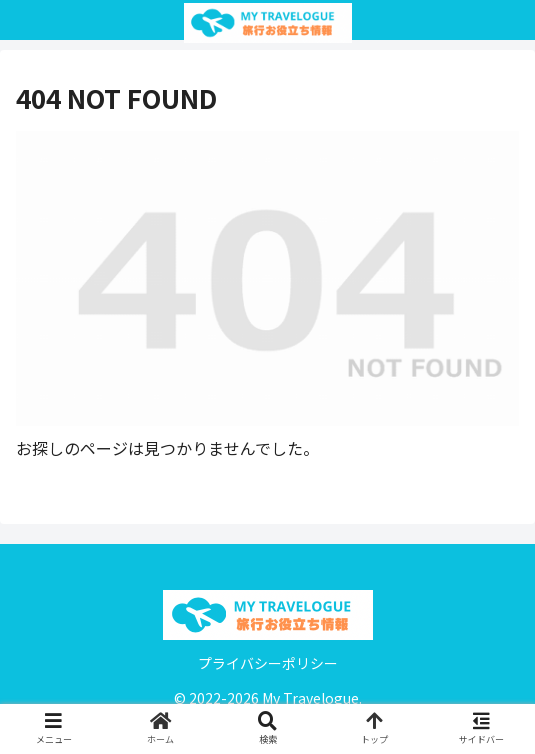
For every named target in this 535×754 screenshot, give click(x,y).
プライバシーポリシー (268, 663)
